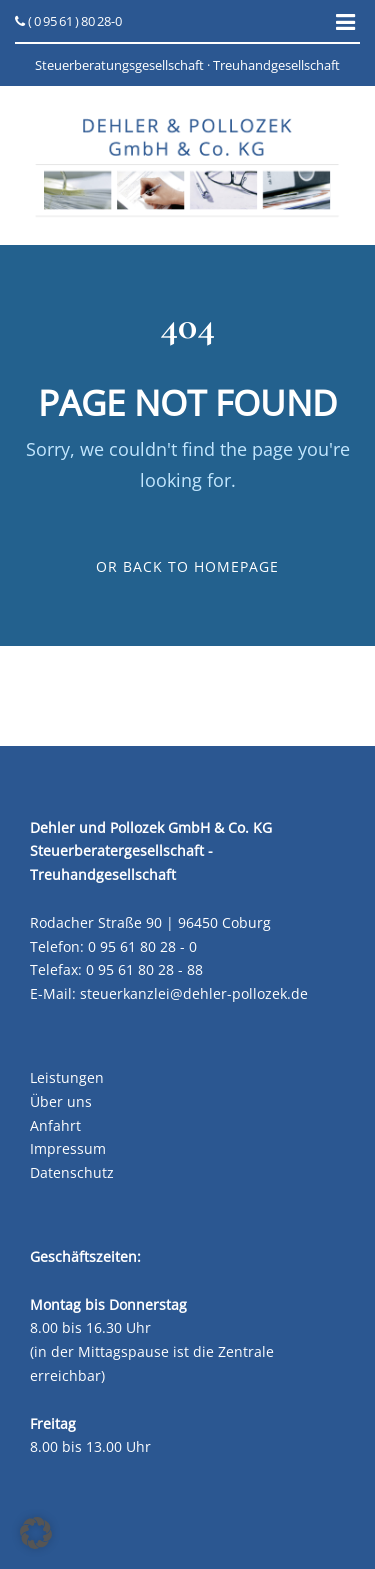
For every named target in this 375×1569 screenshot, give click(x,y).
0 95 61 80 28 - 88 (144, 969)
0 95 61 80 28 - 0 (142, 946)
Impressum (68, 1148)
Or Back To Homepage (187, 566)
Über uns (61, 1101)
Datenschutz (72, 1172)
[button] (36, 1533)
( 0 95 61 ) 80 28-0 (68, 21)
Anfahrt (55, 1125)
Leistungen (67, 1077)
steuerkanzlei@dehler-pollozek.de (194, 993)
